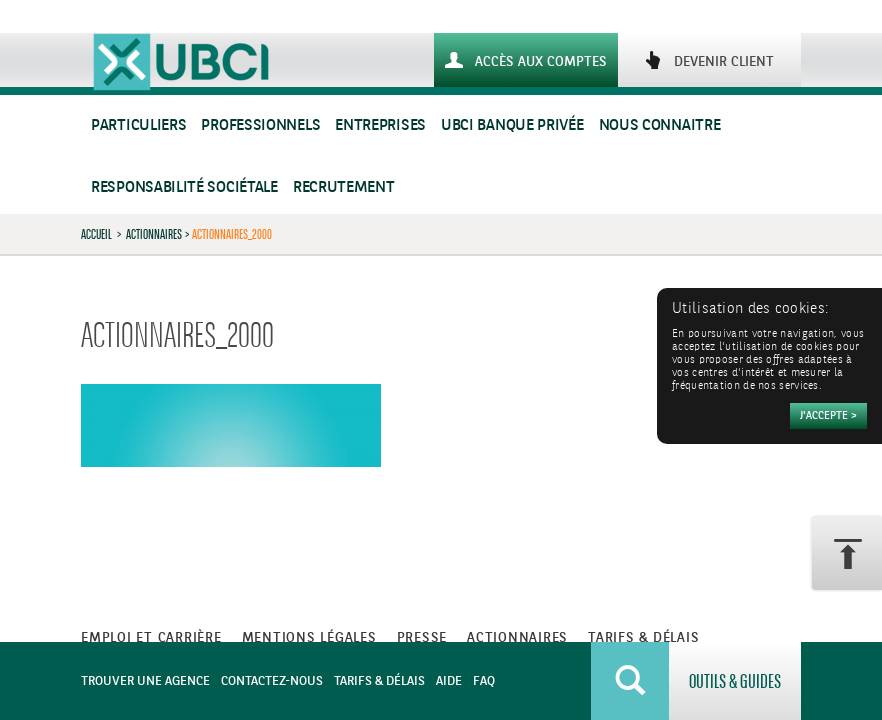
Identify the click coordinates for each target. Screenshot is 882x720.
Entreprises (380, 125)
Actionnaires (154, 234)
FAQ (484, 681)
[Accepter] (828, 416)
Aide (449, 681)
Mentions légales (309, 638)
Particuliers (138, 125)
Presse (422, 638)
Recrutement (344, 187)
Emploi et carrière (151, 638)
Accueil (96, 234)
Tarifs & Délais (379, 681)
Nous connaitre (660, 125)
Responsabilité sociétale (184, 187)
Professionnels (260, 125)
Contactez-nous (272, 681)
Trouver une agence (145, 681)
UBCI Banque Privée (512, 125)
